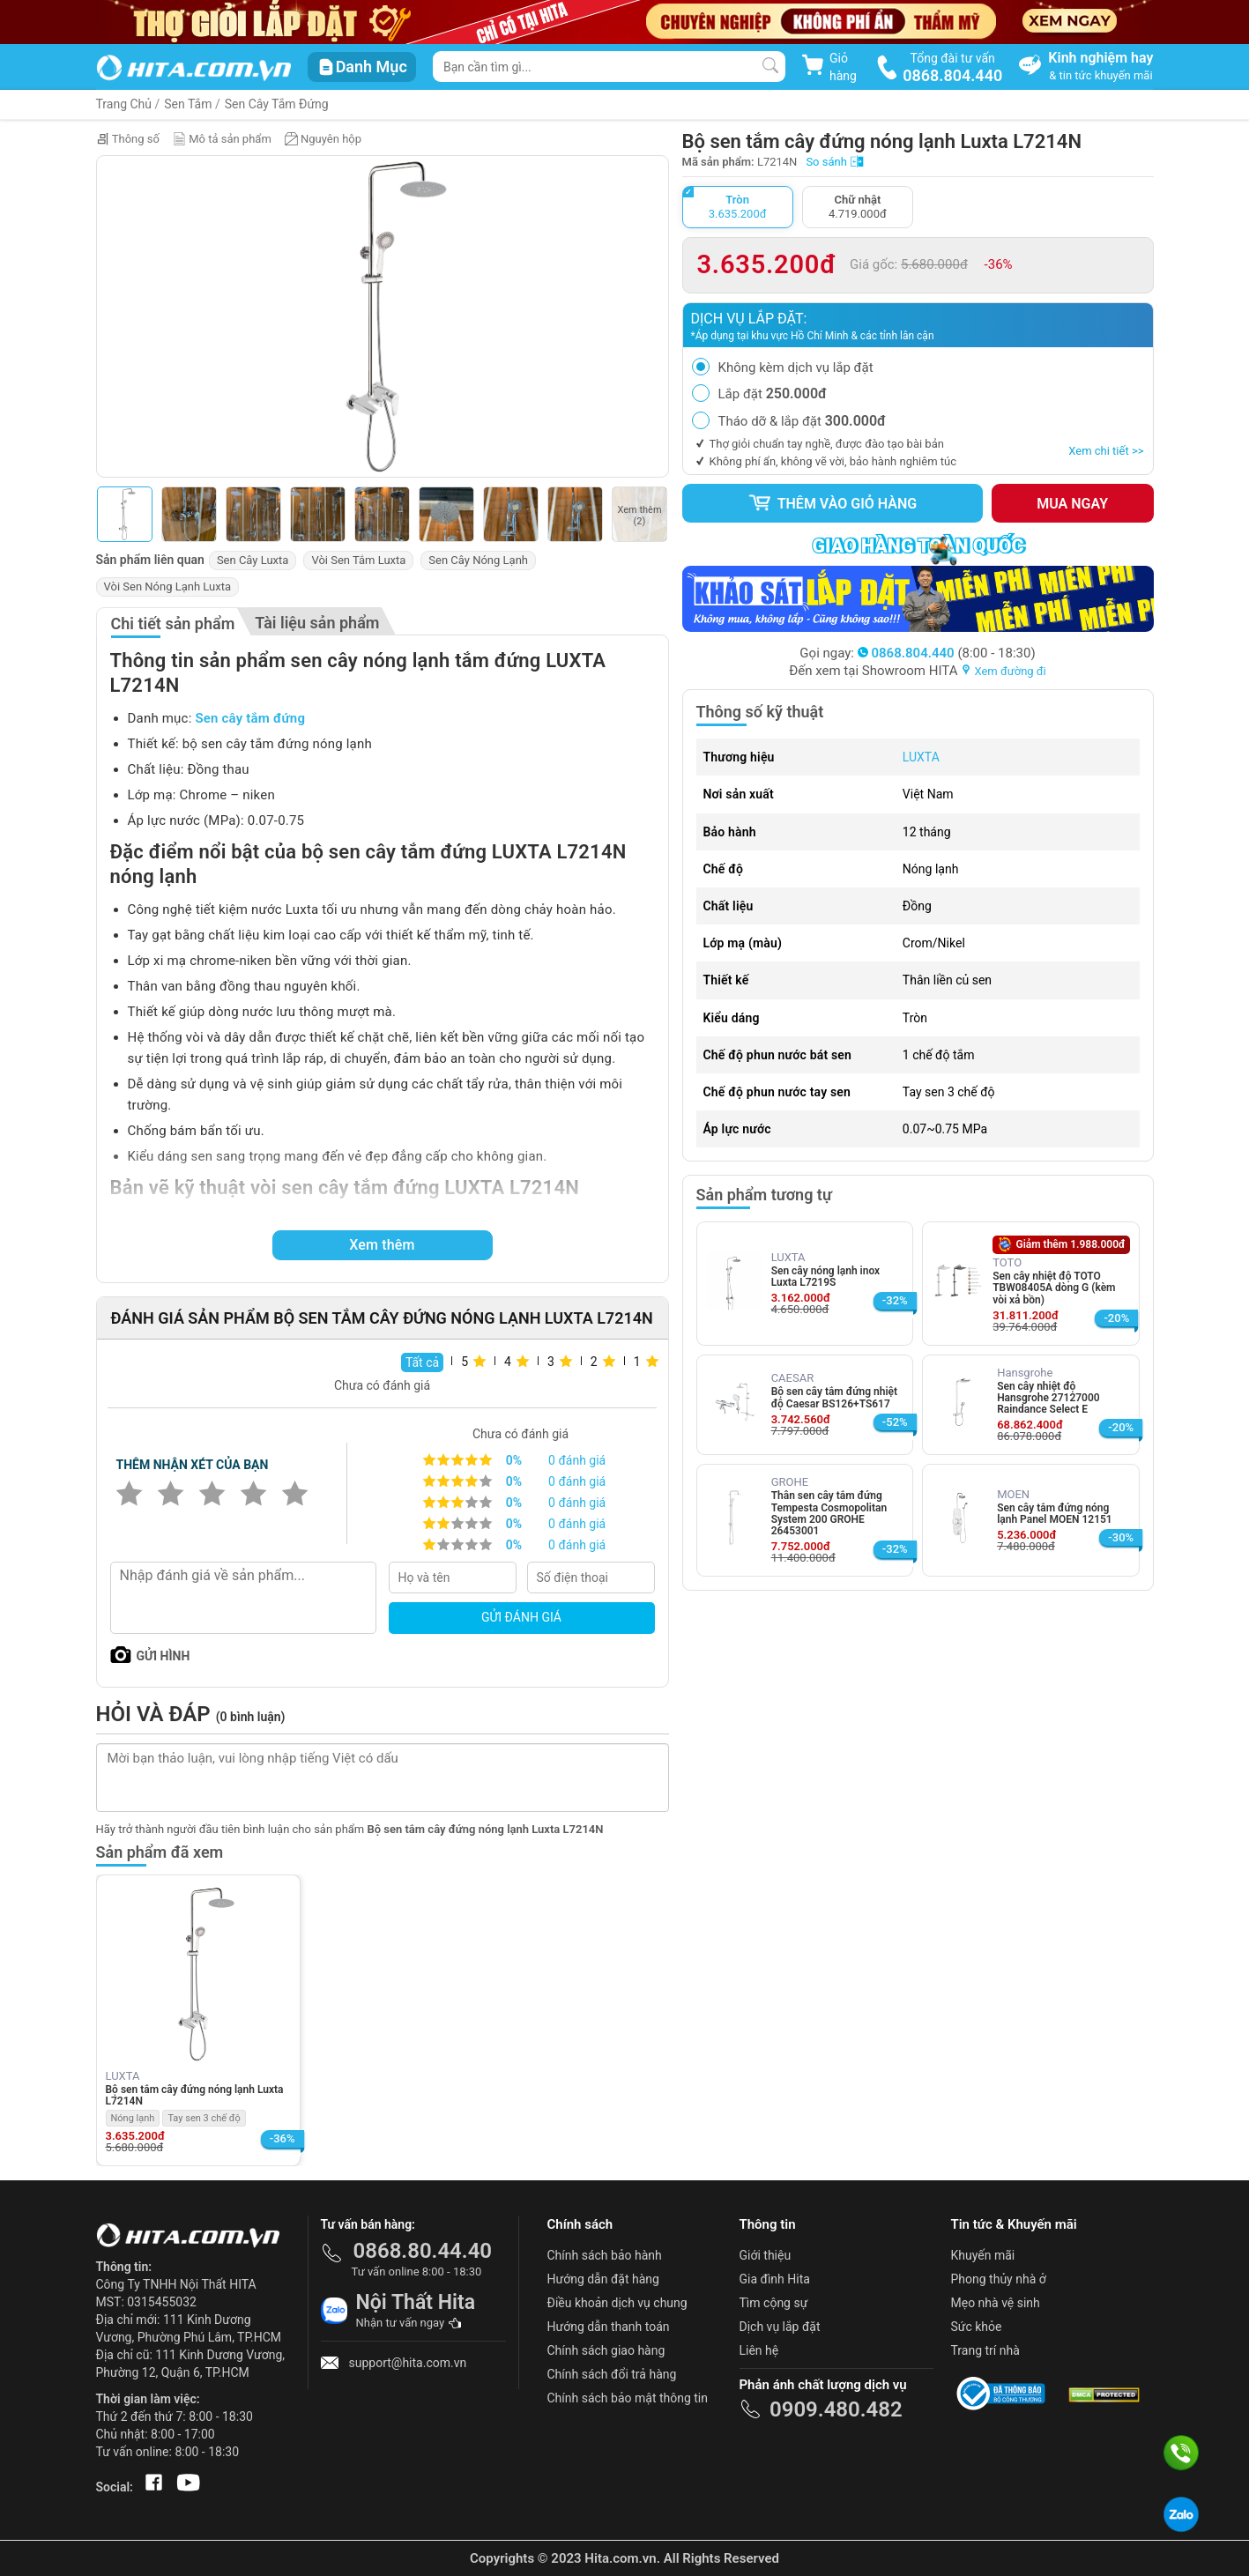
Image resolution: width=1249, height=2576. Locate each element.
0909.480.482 (836, 2409)
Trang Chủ (124, 104)
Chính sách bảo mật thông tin (628, 2398)
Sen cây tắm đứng (250, 718)
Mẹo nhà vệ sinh (995, 2303)
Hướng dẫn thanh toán (608, 2327)
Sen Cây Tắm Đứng (277, 104)
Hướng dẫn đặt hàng (603, 2279)
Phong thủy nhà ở (998, 2279)
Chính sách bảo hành (604, 2255)
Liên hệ (759, 2350)
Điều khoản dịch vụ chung (617, 2303)
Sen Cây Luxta (253, 560)
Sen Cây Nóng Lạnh (478, 560)
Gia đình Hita (775, 2279)
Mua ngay (1072, 503)
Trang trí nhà (985, 2350)
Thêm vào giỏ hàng (832, 503)
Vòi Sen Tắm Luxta (358, 560)
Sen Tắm (188, 104)
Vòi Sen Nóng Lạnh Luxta (168, 586)
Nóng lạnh (133, 2118)
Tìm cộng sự (774, 2303)
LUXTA (921, 757)
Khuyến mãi (983, 2255)
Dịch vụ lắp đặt (780, 2327)
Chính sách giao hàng (606, 2350)
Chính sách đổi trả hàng (612, 2374)
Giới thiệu (766, 2255)
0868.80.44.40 (423, 2250)
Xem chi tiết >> (1105, 450)
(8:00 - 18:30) (947, 653)
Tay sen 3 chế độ (203, 2118)
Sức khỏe (976, 2327)
